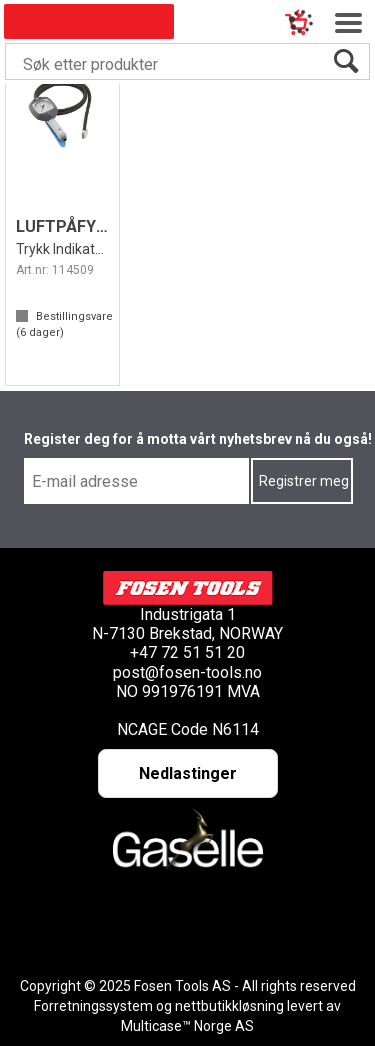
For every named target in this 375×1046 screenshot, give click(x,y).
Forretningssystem (93, 1006)
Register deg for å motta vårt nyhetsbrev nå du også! (198, 439)
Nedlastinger (188, 773)
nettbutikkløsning (229, 1006)
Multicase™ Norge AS (187, 1026)
